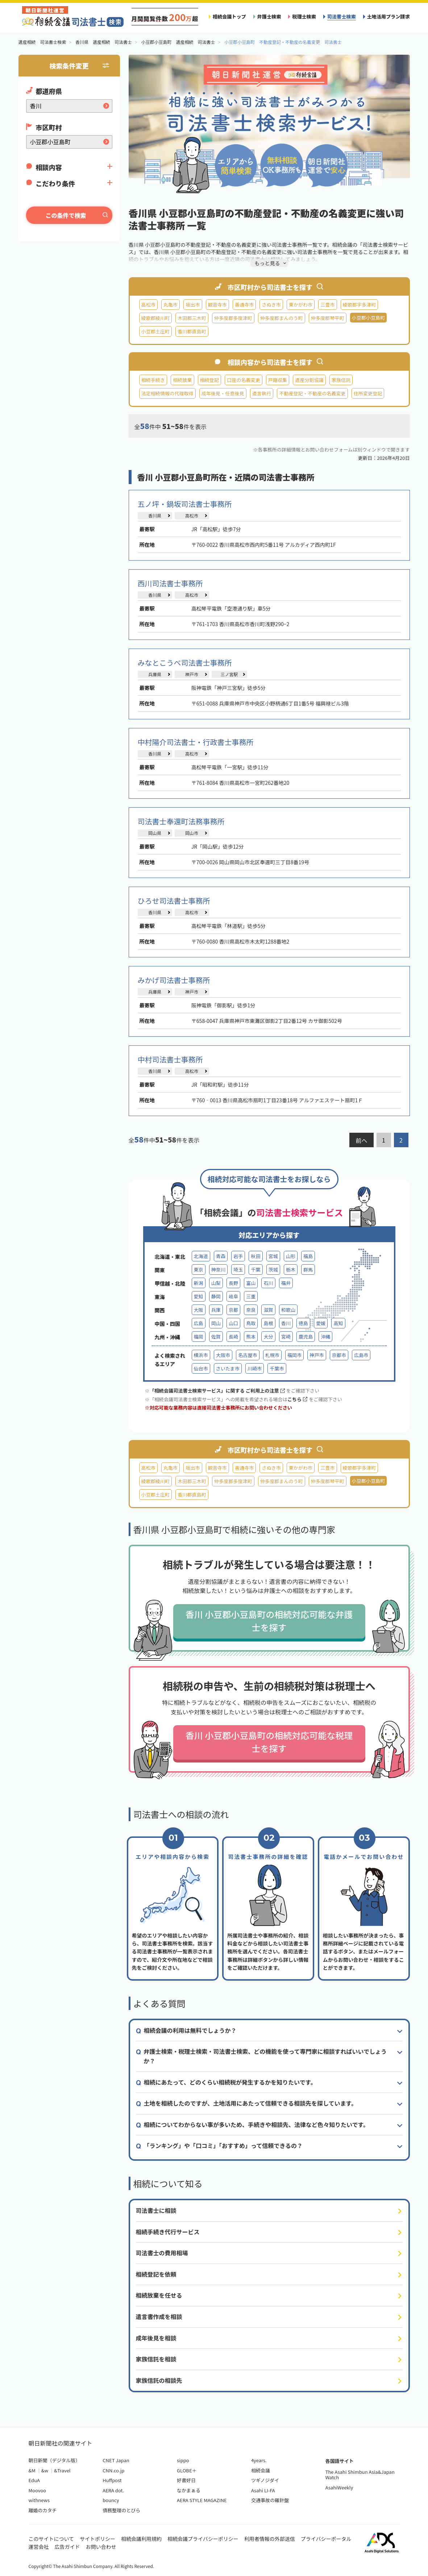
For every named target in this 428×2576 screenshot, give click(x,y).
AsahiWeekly (339, 2487)
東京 (198, 1269)
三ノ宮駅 (229, 674)
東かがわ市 (301, 304)
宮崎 (286, 1336)
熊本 (250, 1336)
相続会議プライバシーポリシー (202, 2538)
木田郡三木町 (192, 318)
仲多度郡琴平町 (327, 318)
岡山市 (191, 833)
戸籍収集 (277, 379)
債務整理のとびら (121, 2510)
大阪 (198, 1309)
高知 (338, 1323)
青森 (220, 1256)
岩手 (238, 1256)
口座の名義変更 (243, 379)
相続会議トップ (229, 16)
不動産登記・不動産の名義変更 (312, 393)
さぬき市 (271, 304)
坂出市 (193, 304)
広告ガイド (67, 2546)
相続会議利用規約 (141, 2538)
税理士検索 (304, 16)
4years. (259, 2460)
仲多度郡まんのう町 (281, 318)
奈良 (250, 1309)
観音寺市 (217, 304)
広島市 (361, 1355)
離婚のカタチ (43, 2510)
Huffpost (112, 2480)
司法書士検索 (341, 16)
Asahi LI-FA (263, 2490)
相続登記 (209, 379)
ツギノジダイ (265, 2480)
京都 (233, 1309)
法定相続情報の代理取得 (167, 393)
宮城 (273, 1256)
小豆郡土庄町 (155, 331)
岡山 (216, 1323)
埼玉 (238, 1269)
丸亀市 (170, 304)
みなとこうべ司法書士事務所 (185, 662)
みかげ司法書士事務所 (174, 980)
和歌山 (288, 1309)
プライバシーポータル (326, 2538)
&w (44, 2470)
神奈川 (218, 1269)
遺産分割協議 (309, 379)
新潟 (198, 1282)
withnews (39, 2500)
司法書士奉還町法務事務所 (181, 821)
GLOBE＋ (186, 2470)
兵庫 (216, 1309)
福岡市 (294, 1355)
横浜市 (201, 1355)
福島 (308, 1256)
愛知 (198, 1296)
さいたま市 (228, 1368)
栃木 (290, 1269)
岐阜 (233, 1296)
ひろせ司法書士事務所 (174, 900)
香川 (286, 1323)
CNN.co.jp (113, 2470)
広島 (198, 1323)
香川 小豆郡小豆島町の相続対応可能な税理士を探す (269, 1742)
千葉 (255, 1269)
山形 (290, 1256)
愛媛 (320, 1323)
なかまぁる (188, 2490)
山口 (233, 1323)
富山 (250, 1282)
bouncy (111, 2500)
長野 (233, 1282)
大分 (268, 1336)
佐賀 (216, 1336)
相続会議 (260, 2470)
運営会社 (39, 2546)
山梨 (216, 1282)
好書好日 (186, 2480)
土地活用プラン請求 (388, 16)
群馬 (308, 1269)
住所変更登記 (368, 393)
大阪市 (223, 1355)
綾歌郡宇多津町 (359, 304)
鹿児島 (306, 1336)
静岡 (216, 1296)
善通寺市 (244, 304)
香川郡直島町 (192, 331)
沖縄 (325, 1336)
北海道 (201, 1256)
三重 (250, 1296)
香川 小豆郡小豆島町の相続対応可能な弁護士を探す (269, 1621)
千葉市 (277, 1368)
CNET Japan (116, 2460)
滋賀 (268, 1309)
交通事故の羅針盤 (270, 2500)
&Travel (62, 2470)
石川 (268, 1282)
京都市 (339, 1355)
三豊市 (327, 304)
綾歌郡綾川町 (155, 318)
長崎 (233, 1336)
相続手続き (153, 379)
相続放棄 (182, 379)
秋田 (255, 1256)
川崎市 (255, 1368)
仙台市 (201, 1368)
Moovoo (37, 2490)
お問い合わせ (101, 2546)
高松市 (148, 304)
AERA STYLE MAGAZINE (202, 2500)
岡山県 (154, 833)
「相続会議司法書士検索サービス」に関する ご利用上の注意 (217, 1390)
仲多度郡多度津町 (233, 318)
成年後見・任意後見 (222, 393)
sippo (183, 2460)
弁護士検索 (269, 16)
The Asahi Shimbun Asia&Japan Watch (360, 2474)
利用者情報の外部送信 (269, 2538)
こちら (297, 1399)
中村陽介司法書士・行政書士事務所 (196, 742)
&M (32, 2470)
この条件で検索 (65, 215)
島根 (268, 1323)
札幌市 (272, 1355)
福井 (286, 1282)
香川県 (154, 515)
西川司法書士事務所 (170, 583)
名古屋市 (247, 1355)
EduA (34, 2480)
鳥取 (250, 1323)
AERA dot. (113, 2490)
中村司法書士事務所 (170, 1059)
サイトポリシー (97, 2538)
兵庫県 (154, 674)
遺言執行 (261, 393)
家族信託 (341, 379)
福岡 (198, 1336)
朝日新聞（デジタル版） (54, 2460)
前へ (361, 1140)
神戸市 (191, 674)
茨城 (273, 1269)
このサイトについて (51, 2538)
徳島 (303, 1323)
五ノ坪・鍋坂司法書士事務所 (185, 504)
